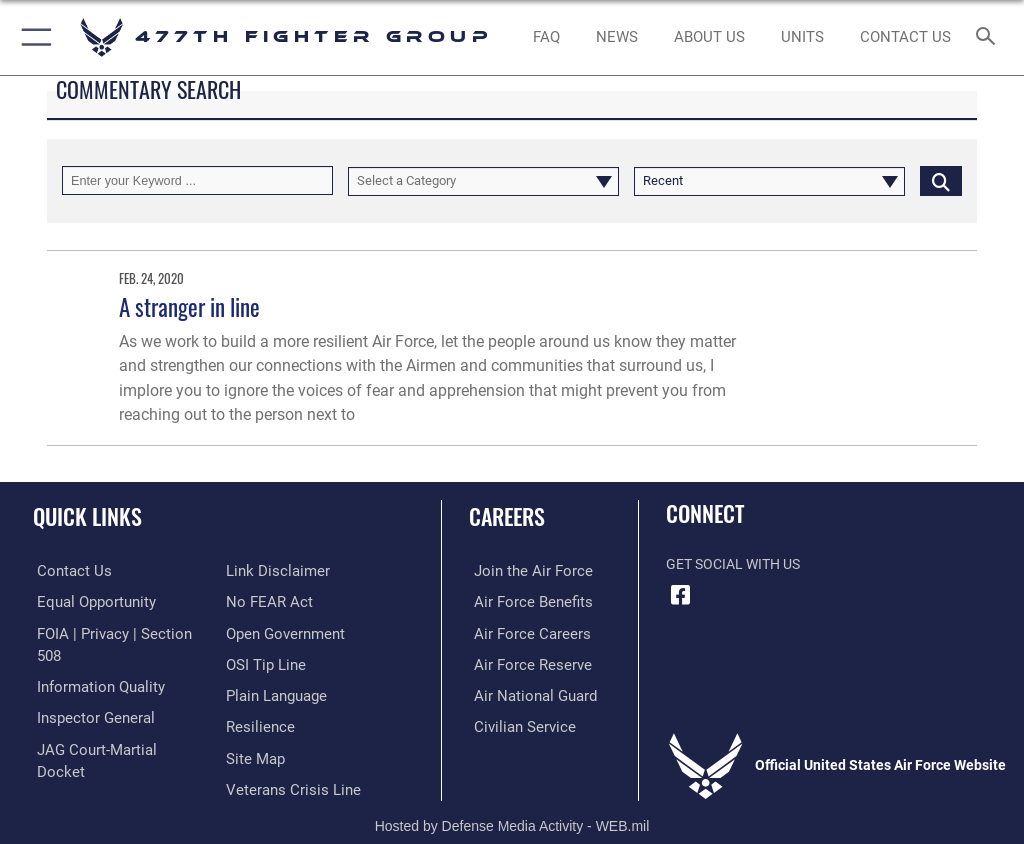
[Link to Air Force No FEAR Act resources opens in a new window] (265, 570)
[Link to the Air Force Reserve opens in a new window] (522, 662)
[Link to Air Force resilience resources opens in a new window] (256, 693)
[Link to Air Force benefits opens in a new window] (523, 601)
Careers (507, 516)
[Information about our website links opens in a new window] (79, 754)
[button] (32, 37)
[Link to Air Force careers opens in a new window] (522, 631)
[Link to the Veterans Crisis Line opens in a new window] (287, 754)
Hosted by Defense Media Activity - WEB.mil (512, 800)
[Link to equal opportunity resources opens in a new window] (89, 601)
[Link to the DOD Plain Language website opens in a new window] (274, 662)
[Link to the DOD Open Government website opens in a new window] (282, 601)
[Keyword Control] (197, 180)
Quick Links (87, 516)
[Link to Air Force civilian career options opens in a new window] (514, 723)
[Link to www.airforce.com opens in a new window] (523, 570)
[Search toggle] (989, 37)
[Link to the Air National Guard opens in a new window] (526, 693)
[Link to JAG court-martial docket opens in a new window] (112, 723)
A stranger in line (189, 306)
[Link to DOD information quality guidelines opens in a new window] (93, 662)
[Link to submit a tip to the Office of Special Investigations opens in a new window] (262, 631)
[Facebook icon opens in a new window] (681, 595)
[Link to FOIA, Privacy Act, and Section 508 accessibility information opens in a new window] (117, 631)
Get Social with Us (733, 564)
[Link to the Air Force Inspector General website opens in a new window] (88, 693)
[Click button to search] (941, 180)
